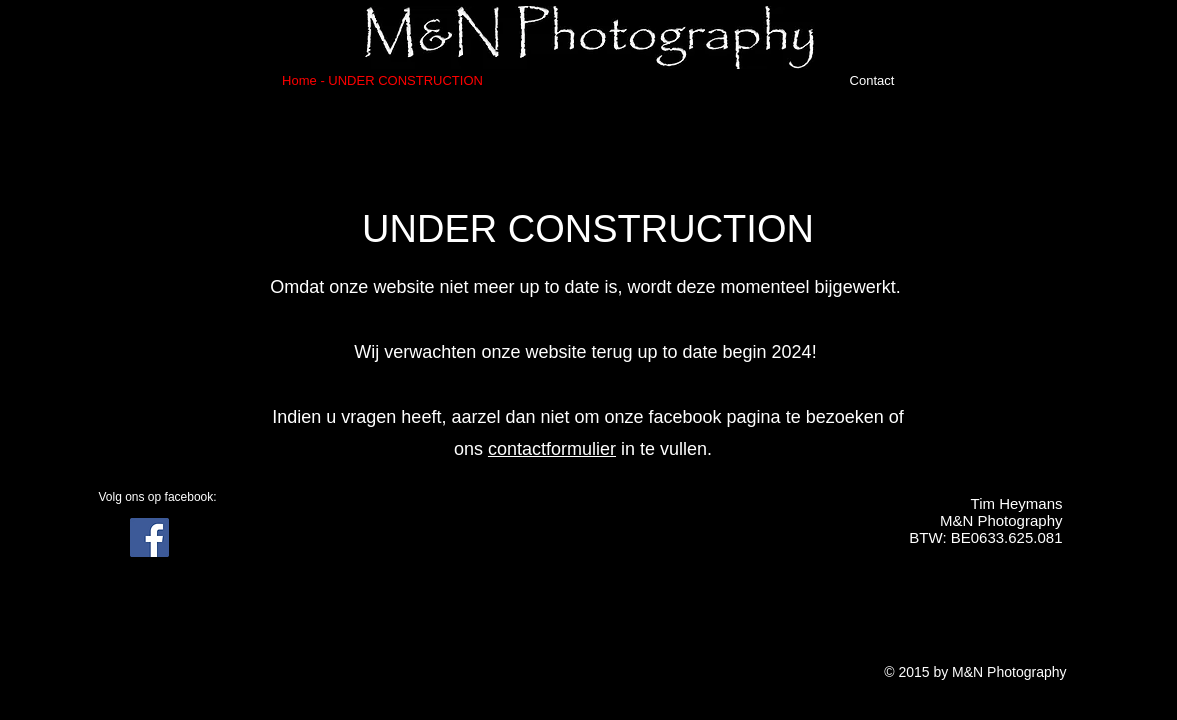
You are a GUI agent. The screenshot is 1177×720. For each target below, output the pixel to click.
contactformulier (552, 449)
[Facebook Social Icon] (149, 537)
